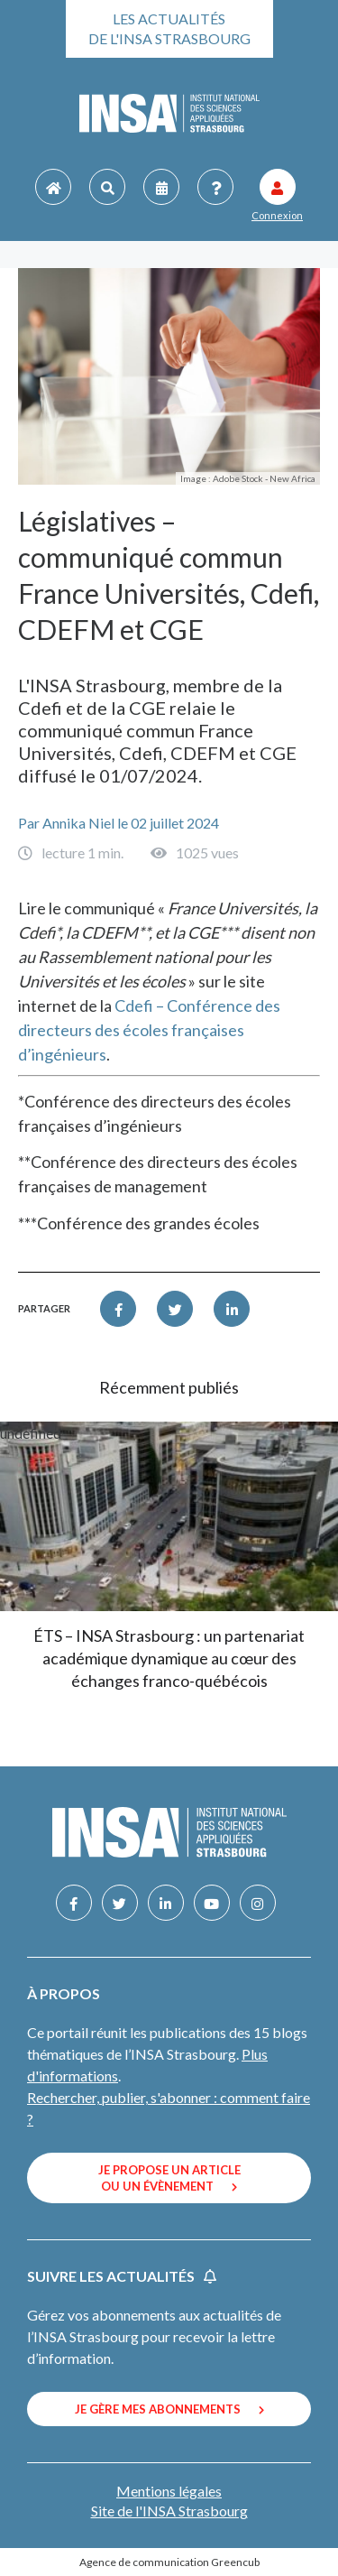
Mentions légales (169, 2490)
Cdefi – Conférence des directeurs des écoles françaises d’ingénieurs (149, 1030)
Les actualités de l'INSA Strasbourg (169, 28)
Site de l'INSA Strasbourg (169, 2510)
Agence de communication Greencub (169, 2562)
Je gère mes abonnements (169, 2409)
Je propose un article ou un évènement (169, 2178)
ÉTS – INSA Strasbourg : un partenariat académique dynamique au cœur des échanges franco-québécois (169, 1658)
